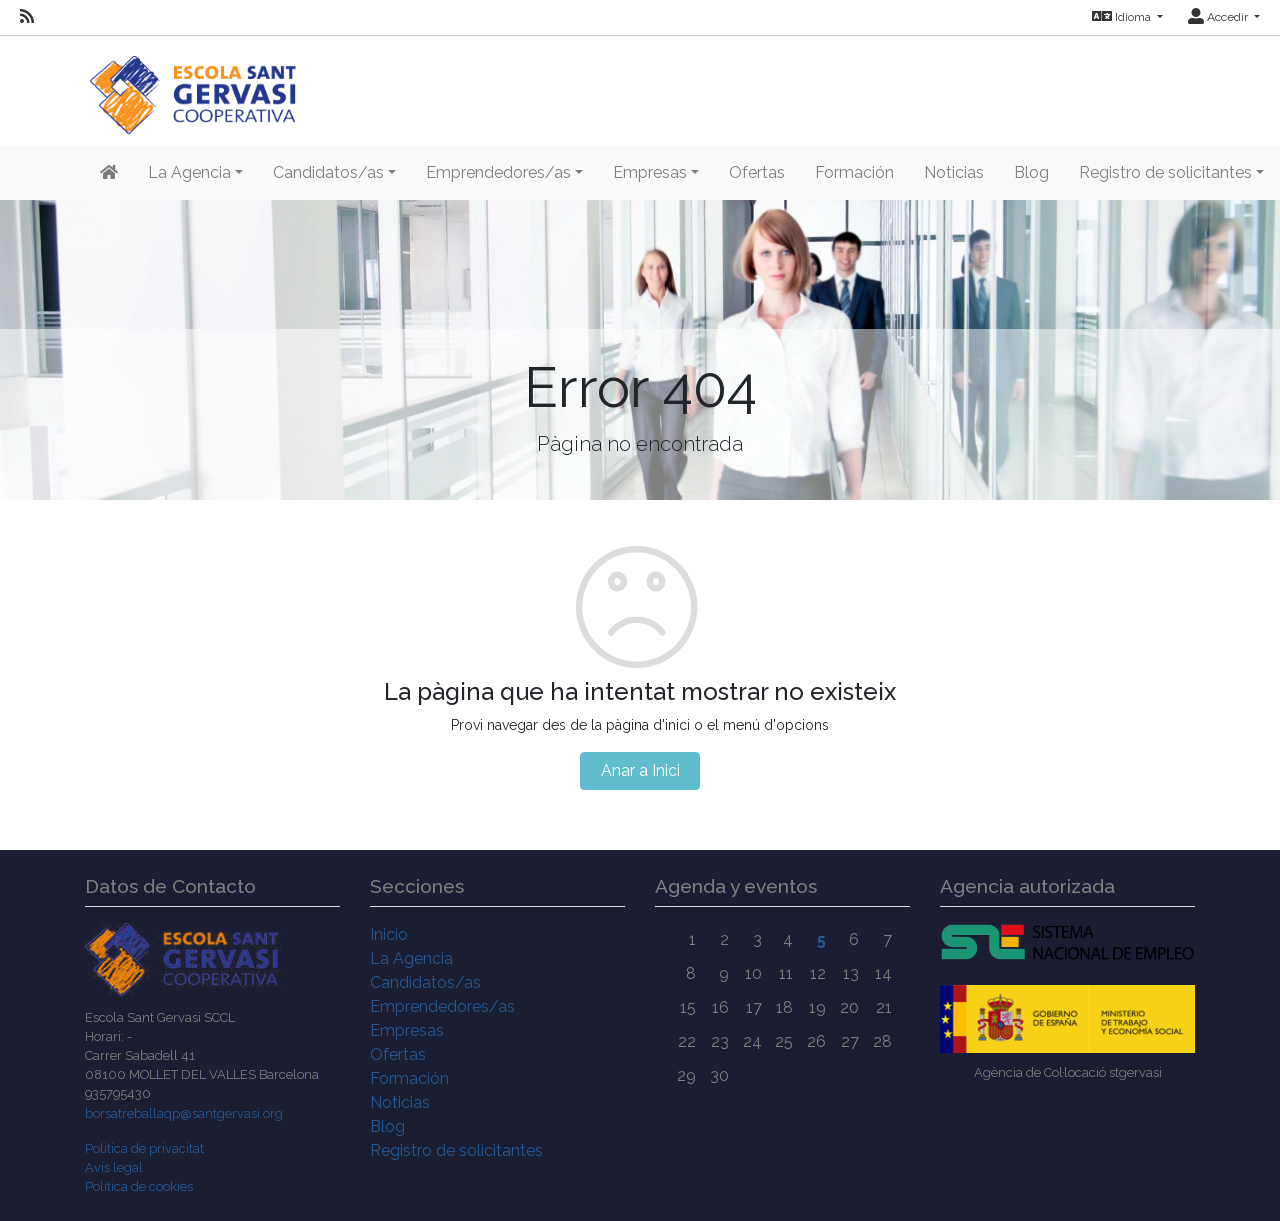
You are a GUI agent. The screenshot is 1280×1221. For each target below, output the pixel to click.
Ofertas (757, 172)
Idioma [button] (1123, 17)
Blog (1031, 172)
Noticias (954, 172)
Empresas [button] (650, 172)
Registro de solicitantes (456, 1150)
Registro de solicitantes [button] (1165, 172)
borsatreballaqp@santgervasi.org (184, 1113)
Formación (854, 172)
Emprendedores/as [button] (498, 172)
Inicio (389, 934)
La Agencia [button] (189, 172)
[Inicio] (192, 84)
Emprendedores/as (442, 1006)
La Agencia (411, 958)
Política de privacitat (144, 1148)
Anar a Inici (640, 770)
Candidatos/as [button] (328, 172)
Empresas (407, 1030)
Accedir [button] (1219, 17)
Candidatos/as (425, 982)
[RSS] (27, 17)
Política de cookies (139, 1186)
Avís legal (114, 1167)
